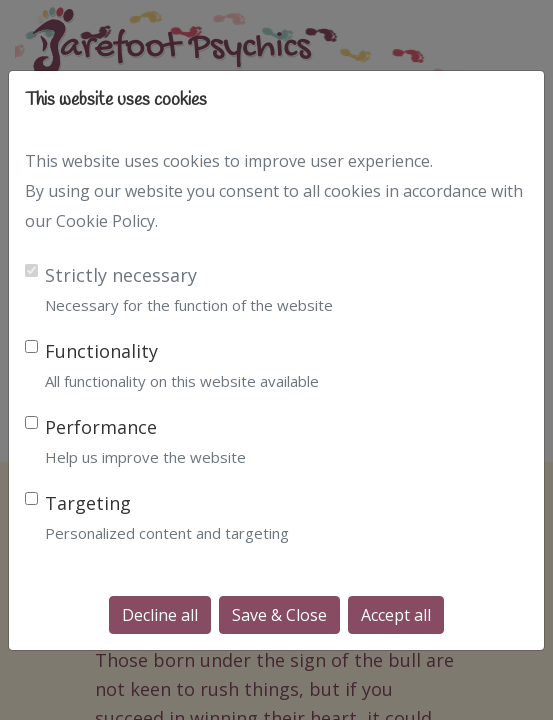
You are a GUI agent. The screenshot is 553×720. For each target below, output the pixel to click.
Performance (101, 427)
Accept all (396, 615)
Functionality (101, 351)
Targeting (88, 503)
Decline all (160, 615)
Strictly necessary (121, 275)
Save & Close (279, 615)
